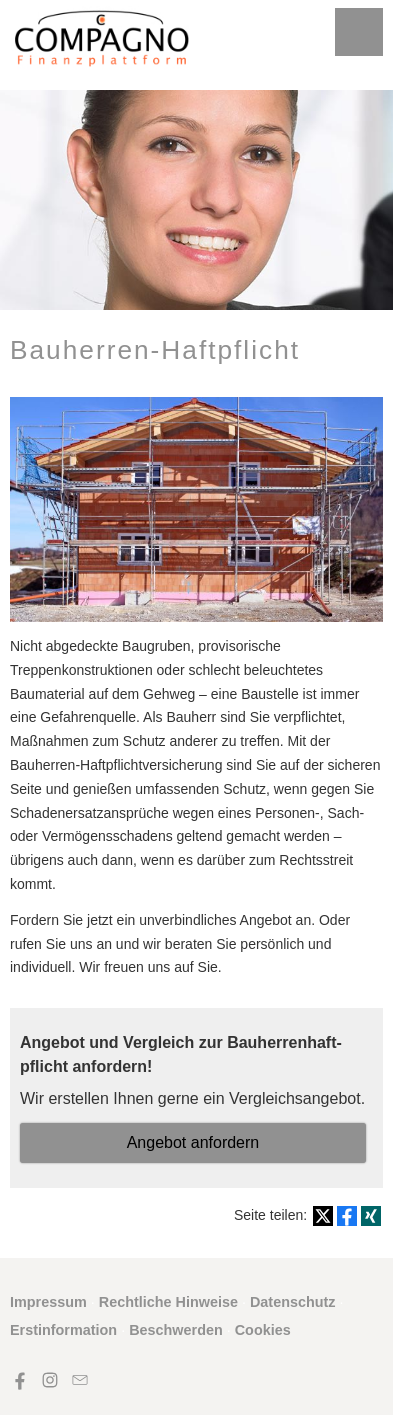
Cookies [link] (263, 1330)
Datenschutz (293, 1302)
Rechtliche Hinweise (168, 1302)
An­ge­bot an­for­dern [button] (193, 1142)
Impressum (48, 1302)
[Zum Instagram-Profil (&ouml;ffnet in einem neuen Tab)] (50, 1380)
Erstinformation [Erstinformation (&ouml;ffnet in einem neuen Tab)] (63, 1330)
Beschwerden (176, 1330)
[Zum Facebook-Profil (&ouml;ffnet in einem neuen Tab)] (20, 1380)
